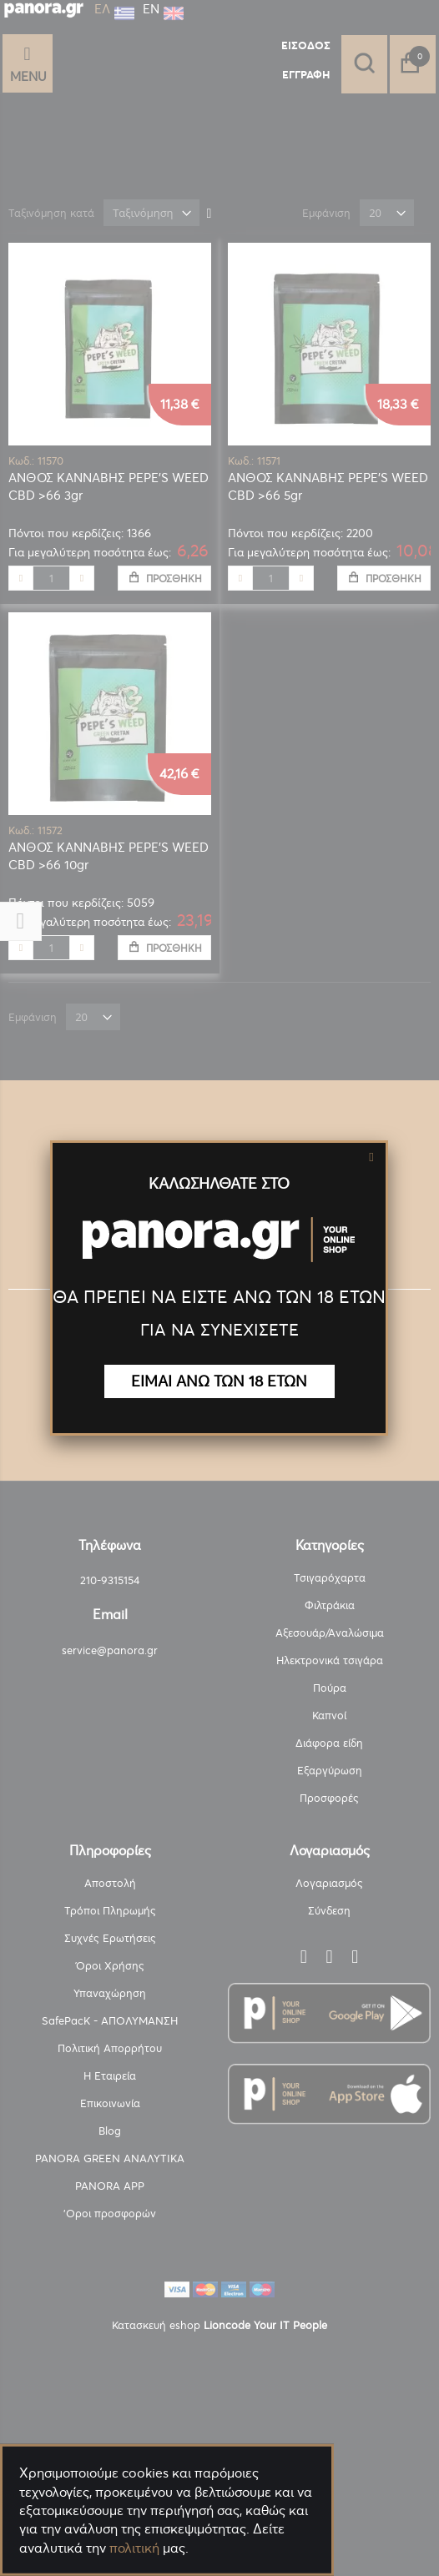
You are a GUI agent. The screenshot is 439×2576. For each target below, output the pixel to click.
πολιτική (134, 2547)
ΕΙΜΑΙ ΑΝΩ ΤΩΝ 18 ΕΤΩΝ (219, 1381)
